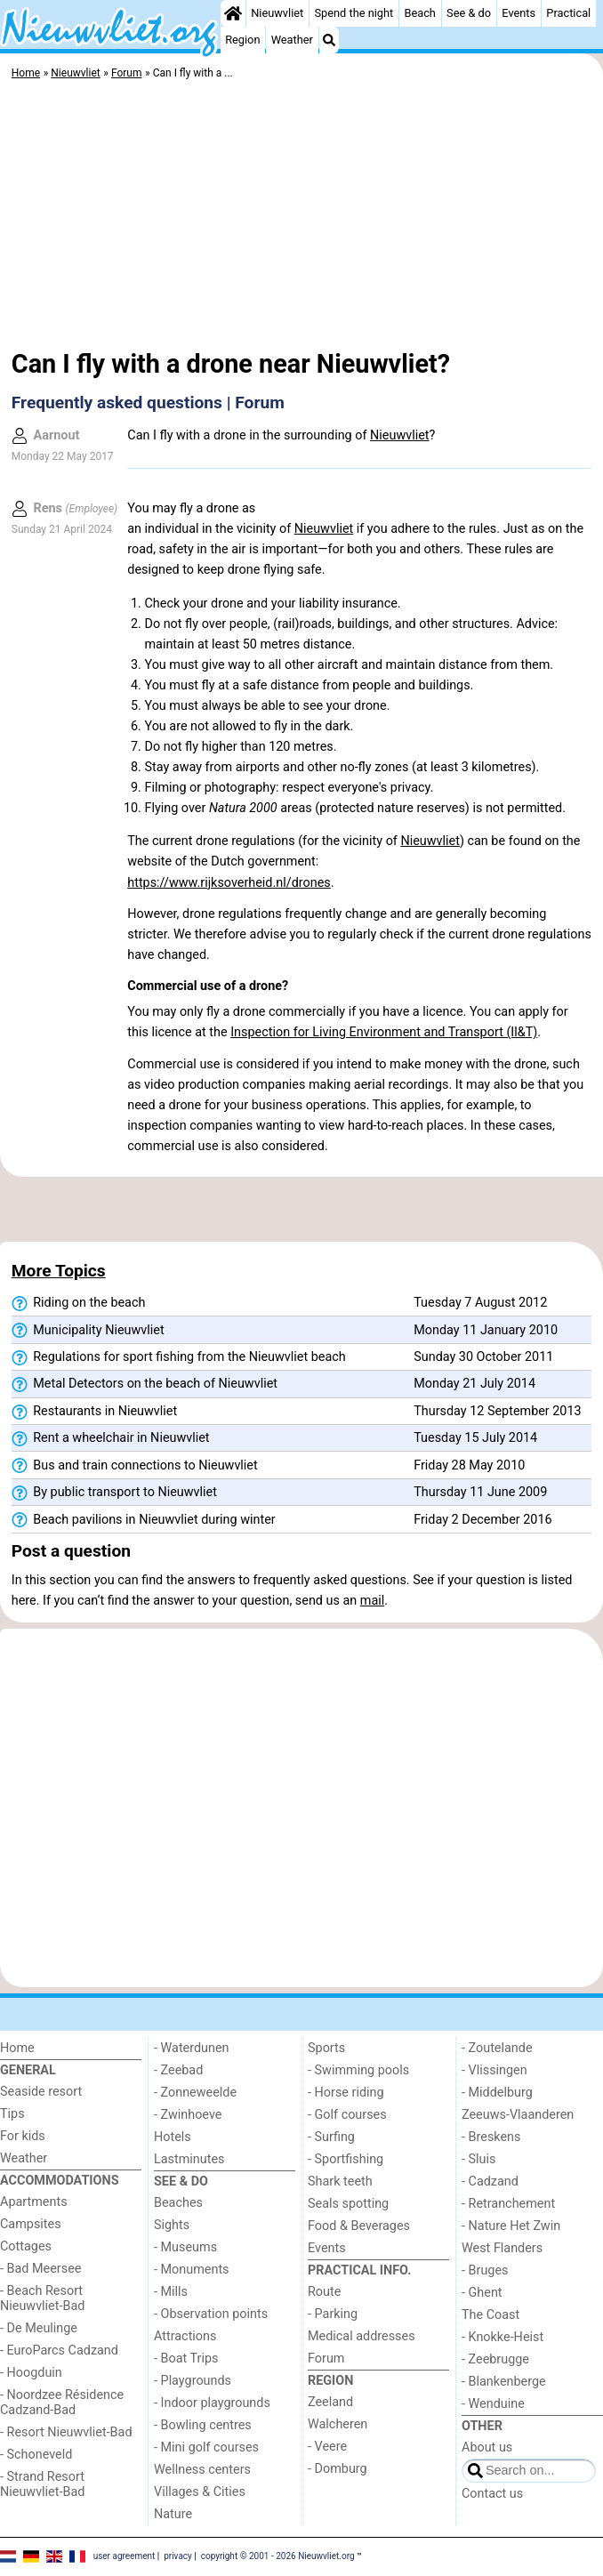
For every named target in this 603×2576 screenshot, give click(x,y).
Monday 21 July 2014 (474, 1383)
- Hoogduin (31, 2372)
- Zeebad (178, 2070)
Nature (173, 2514)
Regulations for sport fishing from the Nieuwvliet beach (179, 1357)
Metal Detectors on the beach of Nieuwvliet (144, 1384)
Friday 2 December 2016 (482, 1519)
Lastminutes (189, 2159)
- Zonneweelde (195, 2092)
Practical (568, 13)
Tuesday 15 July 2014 (475, 1437)
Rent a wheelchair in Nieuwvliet (111, 1438)
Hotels (172, 2137)
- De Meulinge (38, 2328)
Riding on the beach (79, 1303)
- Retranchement (508, 2203)
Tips (12, 2113)
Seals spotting (348, 2203)
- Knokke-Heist (502, 2337)
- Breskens (491, 2137)
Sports (326, 2048)
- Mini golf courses (206, 2447)
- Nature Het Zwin (511, 2226)
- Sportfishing (345, 2159)
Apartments (34, 2202)
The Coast (490, 2314)
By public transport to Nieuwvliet (114, 1493)
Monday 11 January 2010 (486, 1330)
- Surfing (331, 2137)
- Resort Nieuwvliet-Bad (66, 2432)
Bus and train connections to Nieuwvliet (135, 1466)
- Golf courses (347, 2114)
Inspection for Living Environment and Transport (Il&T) (383, 1032)
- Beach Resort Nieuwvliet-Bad (42, 2298)
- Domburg (337, 2468)
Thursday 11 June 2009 (480, 1492)
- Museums (185, 2247)
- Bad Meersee (40, 2268)
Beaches (178, 2202)
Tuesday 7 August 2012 (480, 1302)
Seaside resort (41, 2091)
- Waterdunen (191, 2048)
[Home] (233, 13)
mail (372, 1600)
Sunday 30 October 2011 (483, 1356)
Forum (326, 2358)
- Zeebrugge (495, 2359)
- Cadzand (490, 2181)
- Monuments (191, 2269)
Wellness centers (202, 2469)
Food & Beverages (359, 2226)
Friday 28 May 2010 (469, 1465)
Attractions (185, 2336)
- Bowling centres (203, 2425)
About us (487, 2447)
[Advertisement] (301, 217)
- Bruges (485, 2270)
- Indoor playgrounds (212, 2403)
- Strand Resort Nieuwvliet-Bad (42, 2484)
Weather (292, 39)
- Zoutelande (497, 2048)
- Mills (171, 2291)
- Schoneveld (36, 2454)
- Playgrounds (192, 2380)
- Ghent (482, 2292)
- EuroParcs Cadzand (59, 2350)
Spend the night (353, 13)
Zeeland (330, 2402)
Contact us (492, 2493)
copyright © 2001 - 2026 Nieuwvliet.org (278, 2556)
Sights (171, 2225)
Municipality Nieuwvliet (88, 1331)
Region (242, 39)
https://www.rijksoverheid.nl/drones (228, 882)
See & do (468, 13)
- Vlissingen (494, 2070)
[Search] (329, 40)
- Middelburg (497, 2092)
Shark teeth (340, 2181)
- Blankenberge (504, 2381)
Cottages (26, 2246)
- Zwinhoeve (187, 2114)
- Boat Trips (186, 2358)
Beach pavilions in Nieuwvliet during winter (144, 1520)
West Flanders (502, 2248)
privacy (178, 2556)
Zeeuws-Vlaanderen (518, 2114)
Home (17, 2048)
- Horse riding (346, 2092)
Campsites (30, 2224)
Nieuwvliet (277, 13)
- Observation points (211, 2314)
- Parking (333, 2314)
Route (324, 2291)
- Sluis (478, 2159)
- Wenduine (493, 2403)
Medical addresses (361, 2336)
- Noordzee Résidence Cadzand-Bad (62, 2402)
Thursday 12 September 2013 (497, 1411)
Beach (419, 13)
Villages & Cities (199, 2492)
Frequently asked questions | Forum (148, 402)
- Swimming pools (358, 2070)
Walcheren (337, 2424)
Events (518, 13)
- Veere (327, 2446)
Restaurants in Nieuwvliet (94, 1412)
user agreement (124, 2556)
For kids (22, 2136)
